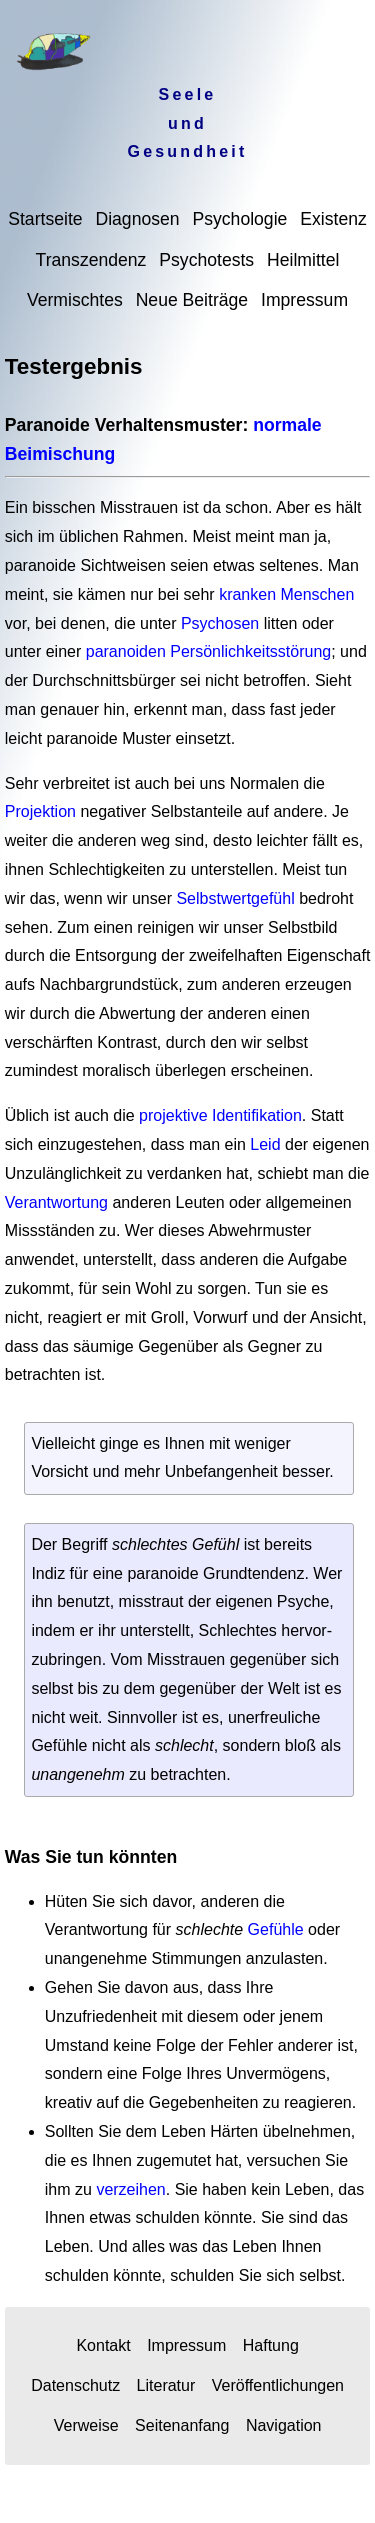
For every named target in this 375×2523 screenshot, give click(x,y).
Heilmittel (303, 260)
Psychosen (220, 623)
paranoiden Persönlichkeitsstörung (208, 651)
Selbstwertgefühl (235, 898)
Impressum (304, 300)
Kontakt (103, 2345)
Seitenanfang (182, 2425)
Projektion (43, 811)
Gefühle (276, 1929)
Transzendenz (91, 260)
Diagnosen (137, 219)
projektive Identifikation (220, 1115)
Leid (265, 1144)
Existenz (333, 219)
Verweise (86, 2425)
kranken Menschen (286, 594)
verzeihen (130, 2189)
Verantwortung (56, 1202)
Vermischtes (75, 300)
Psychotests (206, 260)
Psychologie (239, 219)
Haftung (271, 2345)
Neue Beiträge (192, 300)
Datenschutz (75, 2385)
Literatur (166, 2385)
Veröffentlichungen (278, 2385)
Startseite (45, 219)
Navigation (284, 2425)
